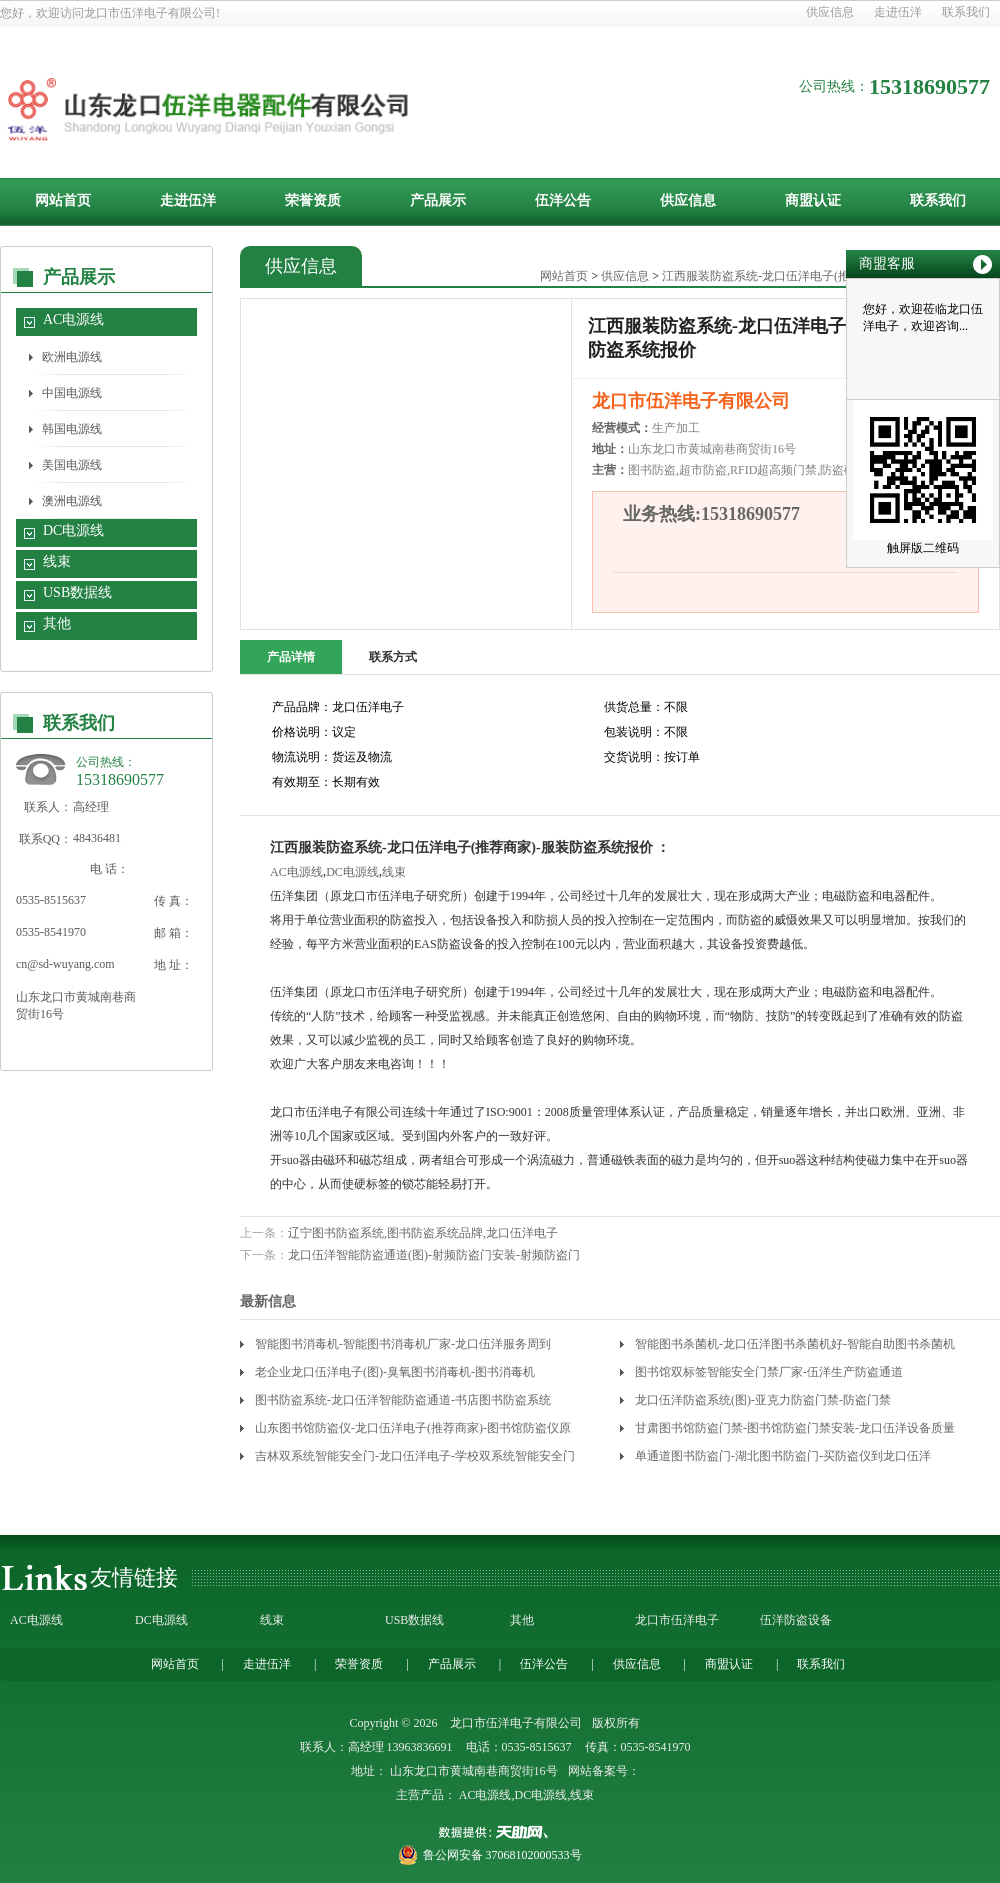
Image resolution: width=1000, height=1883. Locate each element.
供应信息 (830, 12)
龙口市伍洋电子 (677, 1620)
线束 (57, 561)
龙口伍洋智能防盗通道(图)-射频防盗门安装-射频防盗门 (434, 1255)
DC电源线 (73, 530)
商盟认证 (813, 200)
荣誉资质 (313, 200)
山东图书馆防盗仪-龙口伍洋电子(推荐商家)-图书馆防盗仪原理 (413, 1431)
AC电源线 (73, 319)
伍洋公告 (563, 200)
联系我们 (966, 12)
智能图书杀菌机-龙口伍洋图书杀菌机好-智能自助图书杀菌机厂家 (795, 1347)
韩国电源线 (72, 429)
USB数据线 (77, 592)
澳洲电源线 (72, 501)
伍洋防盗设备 (796, 1620)
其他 (57, 623)
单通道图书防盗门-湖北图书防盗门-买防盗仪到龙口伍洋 (783, 1456)
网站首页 (63, 200)
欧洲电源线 (72, 357)
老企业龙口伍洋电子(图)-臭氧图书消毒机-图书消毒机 (395, 1372)
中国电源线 (72, 393)
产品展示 (438, 200)
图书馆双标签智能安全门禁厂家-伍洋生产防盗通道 (769, 1372)
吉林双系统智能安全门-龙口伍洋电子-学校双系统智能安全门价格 (415, 1459)
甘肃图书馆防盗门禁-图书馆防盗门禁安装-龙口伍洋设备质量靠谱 (795, 1431)
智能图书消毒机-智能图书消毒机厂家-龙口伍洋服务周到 (403, 1344)
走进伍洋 (898, 12)
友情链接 (134, 1577)
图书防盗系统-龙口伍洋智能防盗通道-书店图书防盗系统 (403, 1400)
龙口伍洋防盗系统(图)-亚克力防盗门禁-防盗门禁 (763, 1400)
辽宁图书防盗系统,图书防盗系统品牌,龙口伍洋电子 (423, 1233)
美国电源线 (72, 465)
